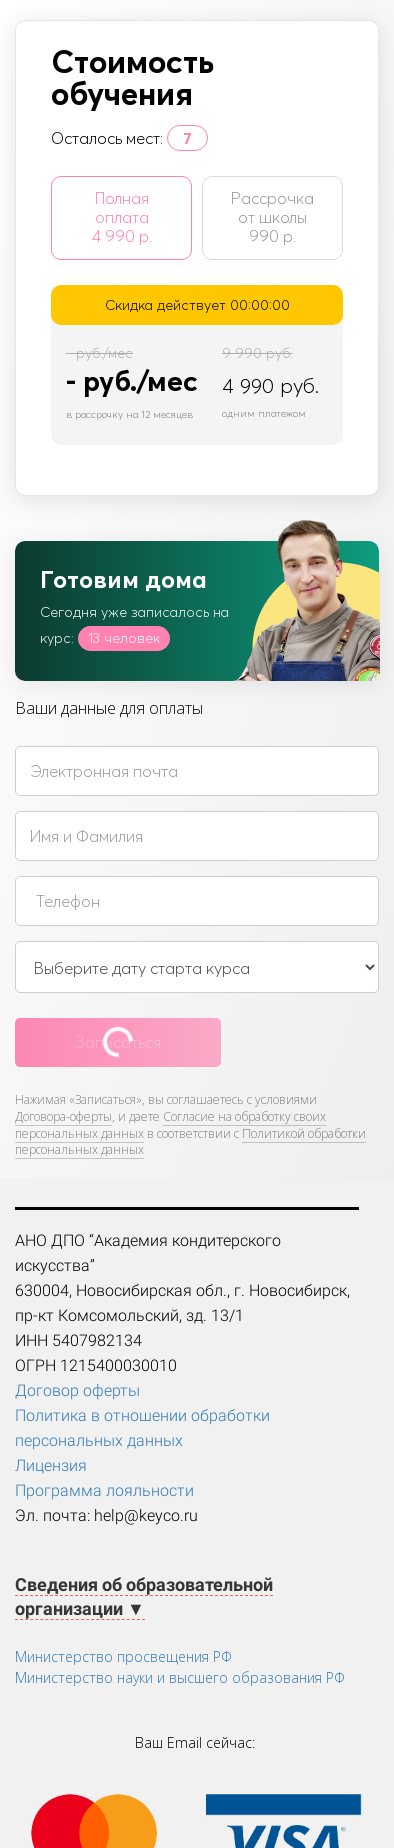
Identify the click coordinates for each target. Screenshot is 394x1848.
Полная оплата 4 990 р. (122, 217)
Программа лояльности (104, 1490)
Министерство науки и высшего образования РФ (180, 1677)
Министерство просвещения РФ (123, 1656)
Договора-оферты (63, 1116)
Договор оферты (77, 1390)
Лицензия (51, 1465)
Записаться (118, 1042)
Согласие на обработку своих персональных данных (170, 1125)
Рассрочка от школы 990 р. (272, 217)
